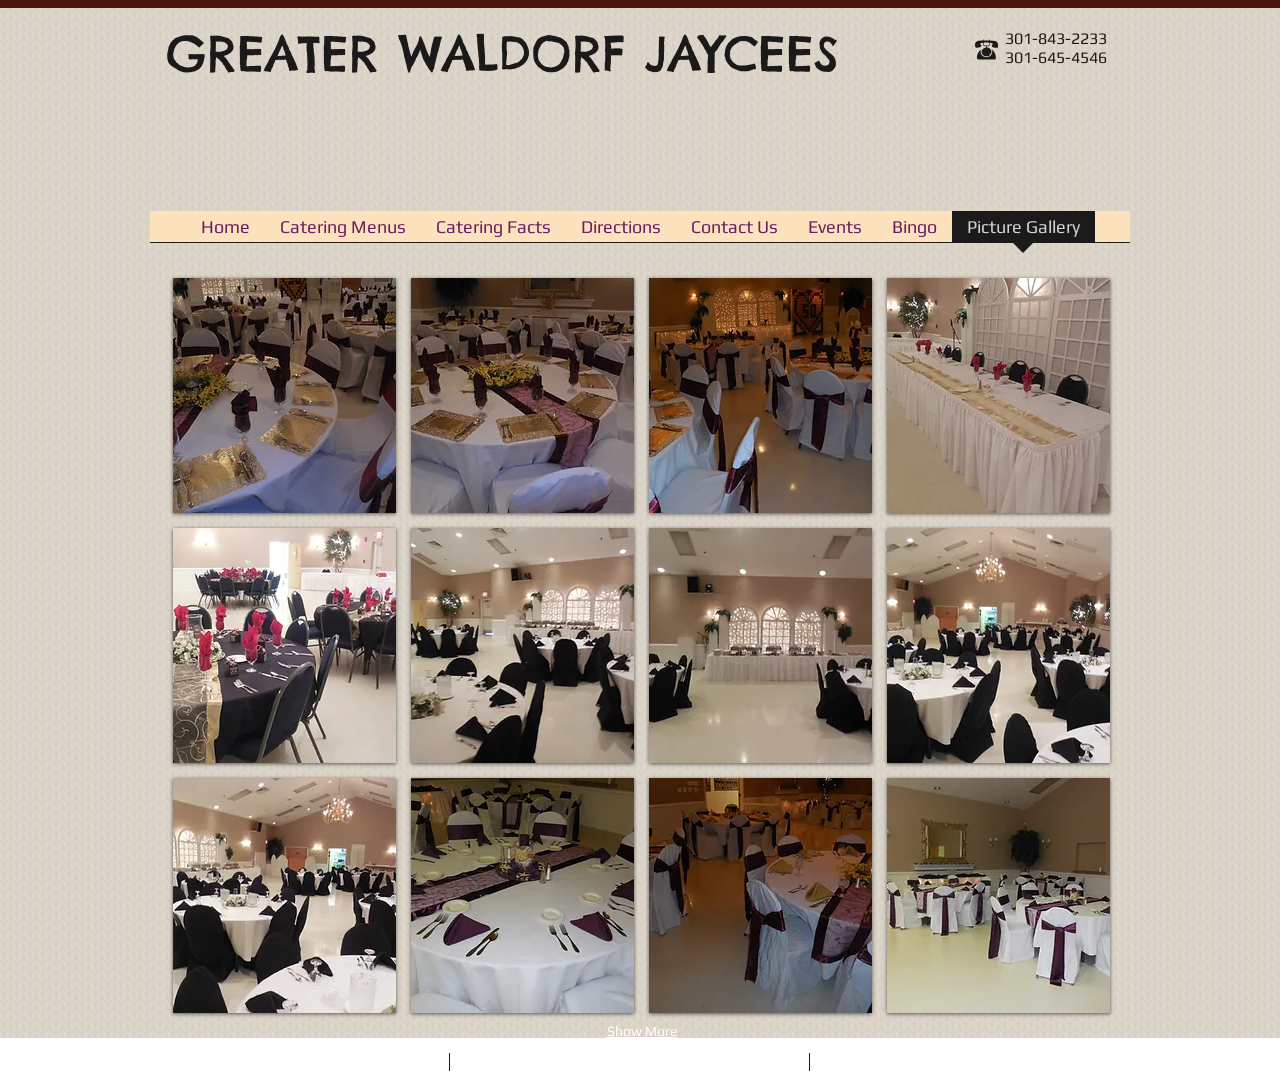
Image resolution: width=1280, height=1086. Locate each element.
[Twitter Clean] (1095, 1061)
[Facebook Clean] (1071, 1061)
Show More (642, 1031)
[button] (284, 395)
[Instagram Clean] (1119, 1061)
